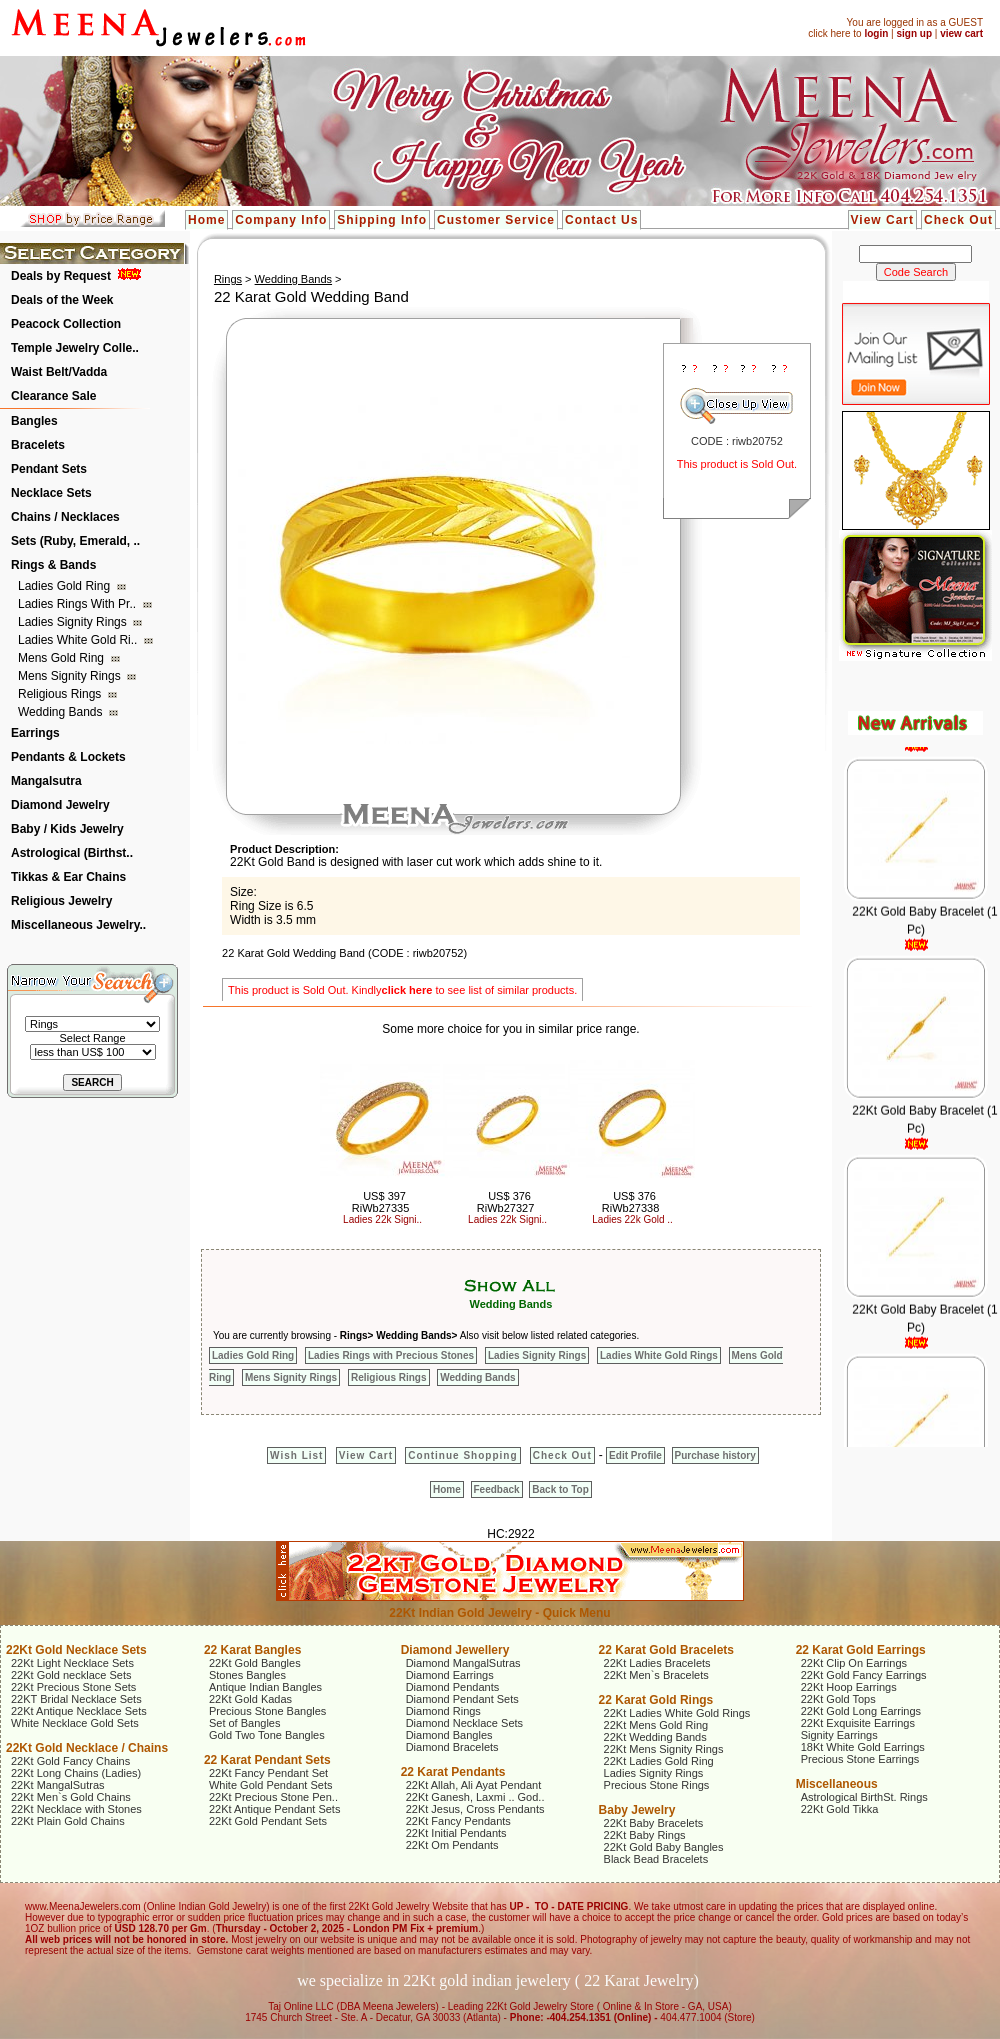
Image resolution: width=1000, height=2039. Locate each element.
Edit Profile (635, 1455)
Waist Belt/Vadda (59, 372)
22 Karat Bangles (252, 1650)
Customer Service (496, 220)
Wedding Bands (62, 712)
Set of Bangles (245, 1723)
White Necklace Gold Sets (75, 1723)
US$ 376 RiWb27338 (630, 1202)
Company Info (281, 220)
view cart (961, 33)
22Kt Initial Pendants (456, 1833)
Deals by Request (61, 276)
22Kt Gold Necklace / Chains (87, 1748)
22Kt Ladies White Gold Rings (677, 1713)
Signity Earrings (839, 1735)
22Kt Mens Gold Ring (656, 1725)
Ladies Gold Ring (65, 586)
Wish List (296, 1455)
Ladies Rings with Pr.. (78, 604)
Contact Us (601, 220)
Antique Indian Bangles (265, 1687)
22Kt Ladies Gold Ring (659, 1761)
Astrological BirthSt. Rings (864, 1797)
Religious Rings (61, 694)
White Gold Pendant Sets (271, 1785)
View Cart (882, 220)
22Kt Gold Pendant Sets (268, 1821)
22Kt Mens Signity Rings (664, 1749)
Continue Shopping (462, 1455)
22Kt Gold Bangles (255, 1663)
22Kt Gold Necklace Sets (76, 1650)
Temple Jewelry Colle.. (75, 348)
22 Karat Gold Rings (656, 1700)
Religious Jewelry (61, 901)
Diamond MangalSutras (463, 1663)
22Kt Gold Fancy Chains (70, 1761)
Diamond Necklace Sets (464, 1723)
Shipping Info (382, 220)
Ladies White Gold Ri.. (79, 640)
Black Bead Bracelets (656, 1859)
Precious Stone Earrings (860, 1759)
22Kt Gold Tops (838, 1699)
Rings (228, 279)
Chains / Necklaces (65, 517)
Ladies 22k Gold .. (632, 1219)
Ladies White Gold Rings (659, 1355)
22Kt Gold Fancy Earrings (864, 1675)
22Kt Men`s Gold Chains (71, 1797)
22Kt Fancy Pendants (458, 1821)
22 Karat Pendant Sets (267, 1760)
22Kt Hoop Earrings (849, 1687)
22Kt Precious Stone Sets (73, 1687)
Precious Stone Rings (657, 1785)
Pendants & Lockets (68, 757)
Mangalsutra (46, 781)
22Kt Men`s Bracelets (656, 1675)
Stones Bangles (247, 1675)
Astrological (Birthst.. (72, 853)
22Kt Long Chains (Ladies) (76, 1773)
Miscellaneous (837, 1784)
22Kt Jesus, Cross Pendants (475, 1809)
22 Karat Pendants (453, 1772)
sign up (914, 33)
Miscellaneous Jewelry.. (78, 925)
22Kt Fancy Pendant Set (268, 1773)
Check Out (958, 220)
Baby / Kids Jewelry (67, 829)
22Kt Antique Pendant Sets (275, 1809)
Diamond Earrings (450, 1675)
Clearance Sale (53, 396)
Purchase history (715, 1455)
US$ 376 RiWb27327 (505, 1202)
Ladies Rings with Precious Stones (391, 1355)
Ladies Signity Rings (74, 622)
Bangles (34, 421)
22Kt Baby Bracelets (654, 1823)
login (876, 33)
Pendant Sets (49, 469)
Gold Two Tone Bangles (267, 1735)
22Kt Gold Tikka (840, 1809)
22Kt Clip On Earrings (854, 1663)
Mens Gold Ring (62, 658)
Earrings (35, 733)
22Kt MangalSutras (58, 1785)
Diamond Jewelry (60, 805)
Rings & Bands (53, 565)
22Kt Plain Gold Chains (68, 1821)
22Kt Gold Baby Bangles (664, 1847)
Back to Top (560, 1489)
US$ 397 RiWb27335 (380, 1202)
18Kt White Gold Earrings (863, 1747)
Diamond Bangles (449, 1735)
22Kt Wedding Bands (655, 1737)
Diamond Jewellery (455, 1650)
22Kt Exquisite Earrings (858, 1723)
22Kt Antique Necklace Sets (79, 1711)
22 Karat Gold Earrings (861, 1650)
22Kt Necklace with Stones (76, 1809)
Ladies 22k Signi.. (382, 1219)
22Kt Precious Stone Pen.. (273, 1797)
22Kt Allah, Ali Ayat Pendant (474, 1785)
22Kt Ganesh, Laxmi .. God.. (475, 1797)
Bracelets (38, 445)
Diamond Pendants (453, 1687)
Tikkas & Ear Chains (68, 877)
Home (206, 220)
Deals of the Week (62, 300)
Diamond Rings (443, 1711)
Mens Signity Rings (71, 676)
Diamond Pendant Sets (462, 1699)
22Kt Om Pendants (452, 1845)
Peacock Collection (66, 324)
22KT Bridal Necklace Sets (76, 1699)
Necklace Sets (51, 493)
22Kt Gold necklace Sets (71, 1675)
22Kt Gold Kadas (250, 1699)
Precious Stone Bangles (267, 1711)
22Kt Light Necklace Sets (72, 1663)
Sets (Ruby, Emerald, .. (75, 541)
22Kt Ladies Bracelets (657, 1663)
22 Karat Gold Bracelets (666, 1650)
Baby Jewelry (637, 1810)
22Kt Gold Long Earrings (861, 1711)
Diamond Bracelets (452, 1747)
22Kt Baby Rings (645, 1835)
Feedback (497, 1489)
